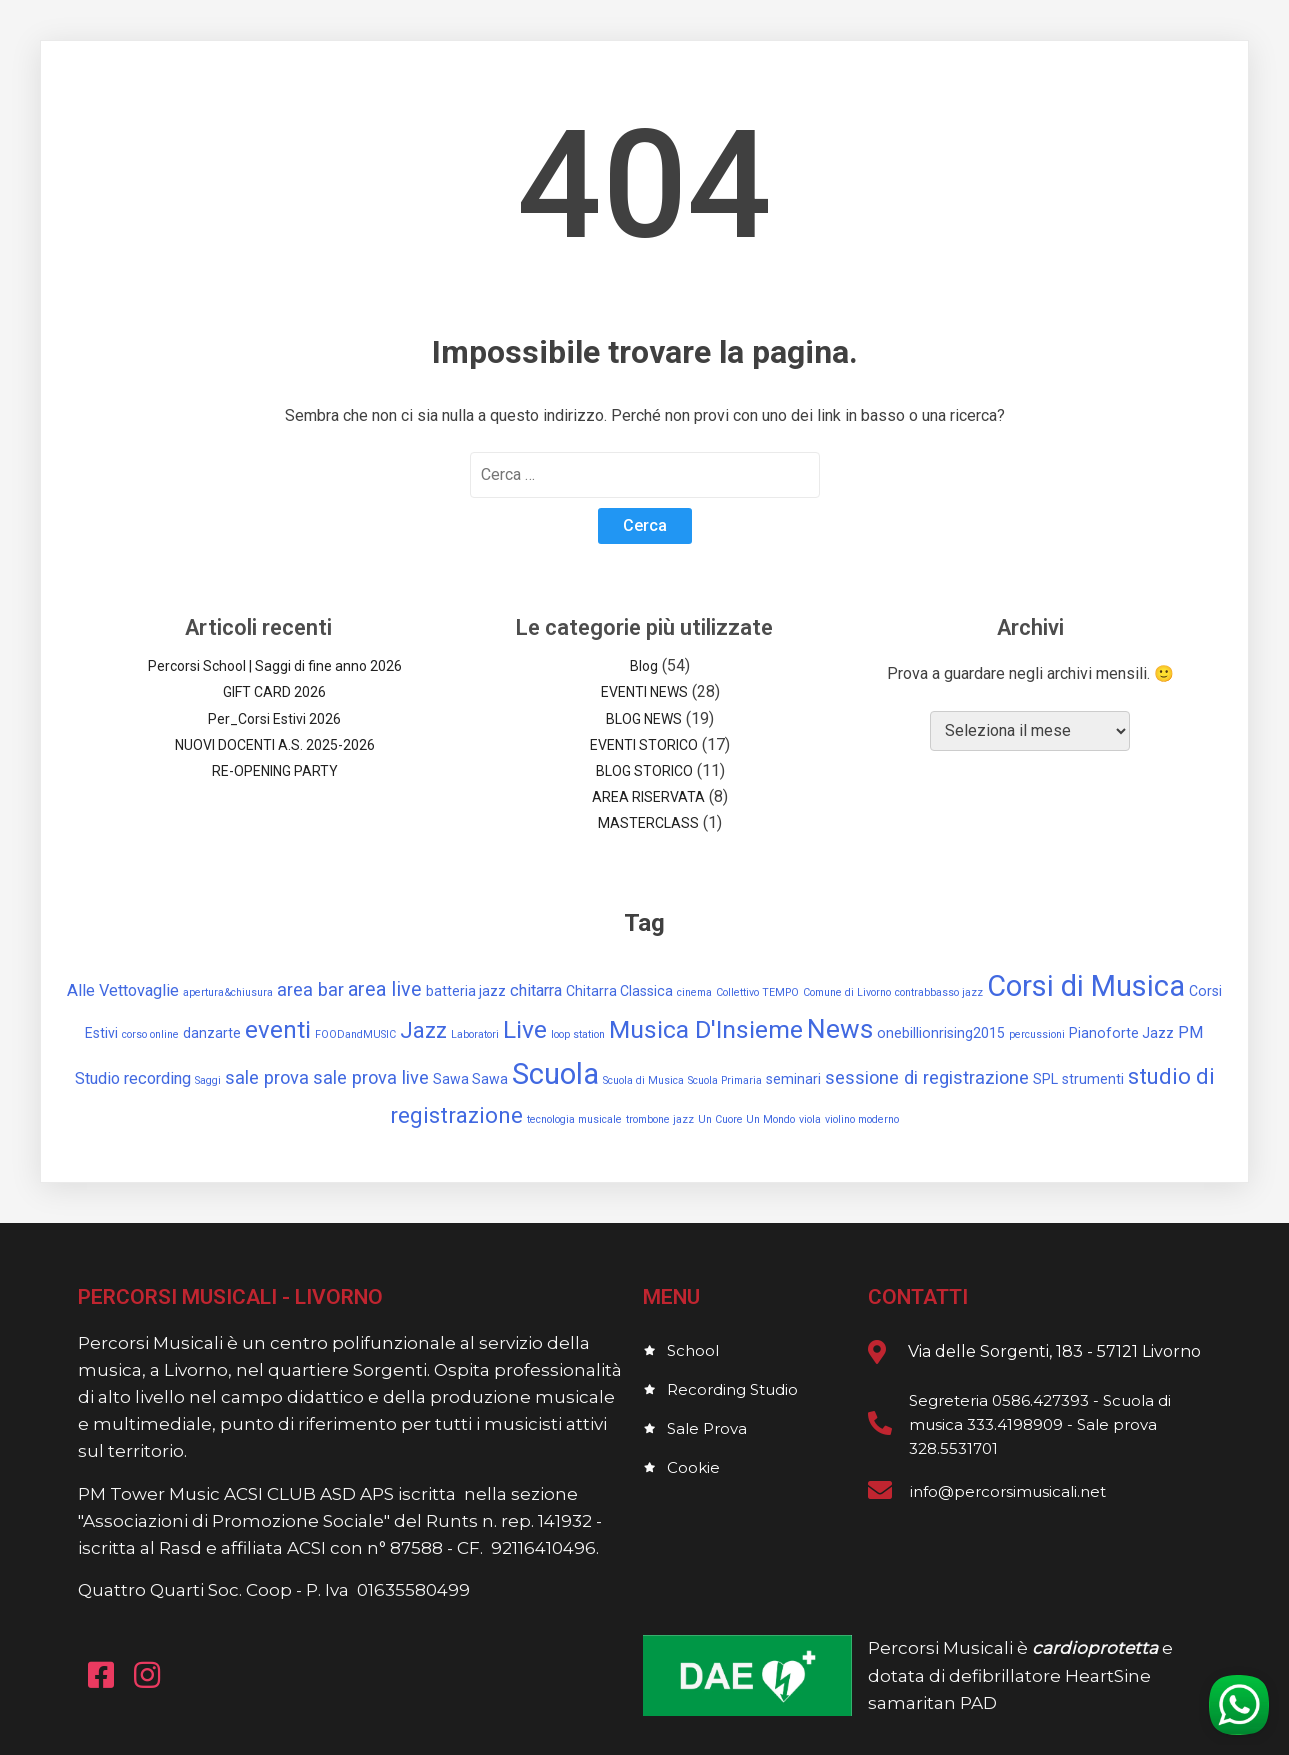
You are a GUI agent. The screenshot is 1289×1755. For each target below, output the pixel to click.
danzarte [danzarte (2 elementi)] (212, 1033)
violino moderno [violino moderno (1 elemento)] (862, 1119)
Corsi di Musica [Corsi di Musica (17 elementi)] (1086, 986)
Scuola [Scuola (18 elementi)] (555, 1074)
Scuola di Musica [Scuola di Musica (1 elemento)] (643, 1080)
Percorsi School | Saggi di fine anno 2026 (275, 666)
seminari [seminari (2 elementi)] (793, 1079)
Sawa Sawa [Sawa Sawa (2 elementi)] (470, 1079)
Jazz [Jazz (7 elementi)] (423, 1030)
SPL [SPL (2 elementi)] (1045, 1079)
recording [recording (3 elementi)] (157, 1078)
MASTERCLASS (648, 823)
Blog (644, 666)
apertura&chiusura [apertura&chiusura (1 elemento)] (228, 992)
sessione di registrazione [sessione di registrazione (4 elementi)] (927, 1077)
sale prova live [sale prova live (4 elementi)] (371, 1077)
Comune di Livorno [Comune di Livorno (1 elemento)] (847, 992)
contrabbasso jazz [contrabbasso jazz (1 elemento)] (939, 992)
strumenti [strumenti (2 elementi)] (1093, 1079)
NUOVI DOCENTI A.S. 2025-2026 (275, 745)
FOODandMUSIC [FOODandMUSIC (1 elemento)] (355, 1034)
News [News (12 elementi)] (840, 1029)
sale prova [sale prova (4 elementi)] (267, 1077)
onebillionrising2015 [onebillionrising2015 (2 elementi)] (941, 1033)
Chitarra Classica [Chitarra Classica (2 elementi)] (619, 991)
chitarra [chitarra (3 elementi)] (536, 990)
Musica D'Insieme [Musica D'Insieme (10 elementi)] (706, 1029)
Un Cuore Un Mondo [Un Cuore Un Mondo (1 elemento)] (746, 1119)
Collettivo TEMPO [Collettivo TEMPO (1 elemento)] (757, 992)
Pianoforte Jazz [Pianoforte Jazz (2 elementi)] (1121, 1033)
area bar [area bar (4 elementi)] (310, 989)
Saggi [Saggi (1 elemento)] (208, 1080)
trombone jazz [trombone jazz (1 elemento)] (660, 1119)
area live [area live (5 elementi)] (385, 989)
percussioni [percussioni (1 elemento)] (1037, 1034)
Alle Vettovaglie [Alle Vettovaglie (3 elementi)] (123, 990)
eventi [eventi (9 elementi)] (278, 1030)
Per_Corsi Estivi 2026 (274, 719)
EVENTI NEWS (644, 692)
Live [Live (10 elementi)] (525, 1029)
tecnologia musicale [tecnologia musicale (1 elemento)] (574, 1119)
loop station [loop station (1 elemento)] (578, 1034)
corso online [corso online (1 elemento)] (150, 1034)
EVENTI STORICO (644, 745)
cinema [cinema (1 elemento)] (694, 992)
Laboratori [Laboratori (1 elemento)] (475, 1034)
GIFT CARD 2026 (274, 692)
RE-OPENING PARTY (275, 771)
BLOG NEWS (644, 719)
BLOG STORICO (644, 771)
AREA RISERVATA (648, 797)
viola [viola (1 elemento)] (810, 1119)
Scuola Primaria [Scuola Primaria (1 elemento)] (725, 1080)
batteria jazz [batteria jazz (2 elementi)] (466, 991)
